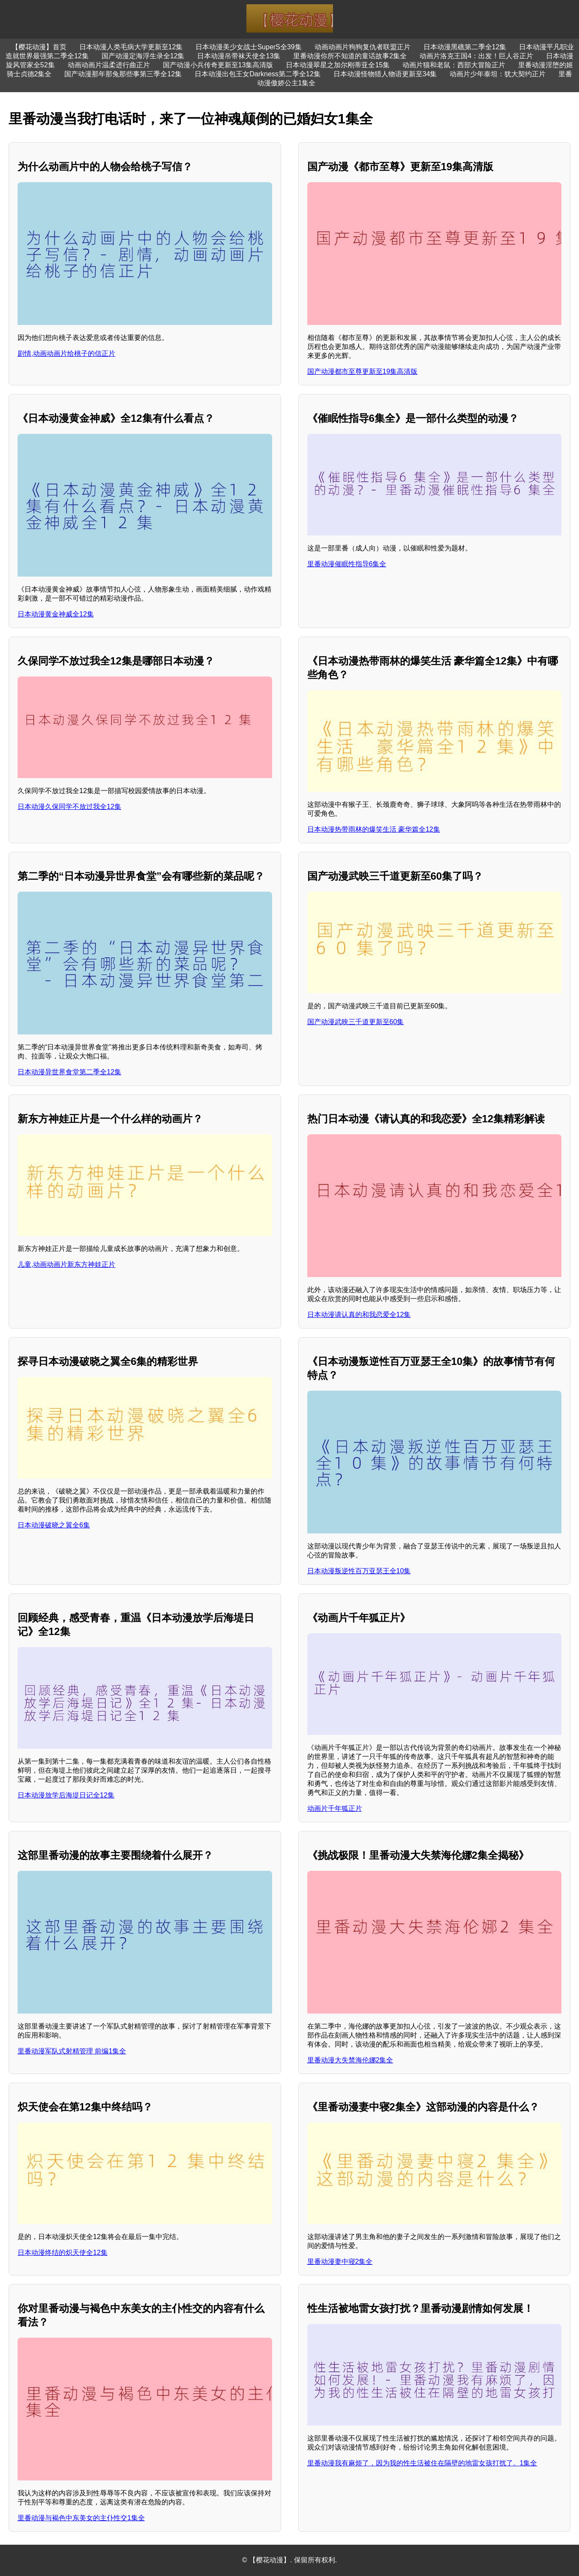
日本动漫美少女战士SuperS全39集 (248, 47)
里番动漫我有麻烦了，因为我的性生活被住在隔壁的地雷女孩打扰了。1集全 (422, 2463)
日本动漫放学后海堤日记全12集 (66, 1795)
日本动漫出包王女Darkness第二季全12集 (257, 74)
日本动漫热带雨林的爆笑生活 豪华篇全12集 (373, 829)
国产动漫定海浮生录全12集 (143, 56)
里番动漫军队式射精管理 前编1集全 (72, 2051)
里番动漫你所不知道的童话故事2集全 (350, 56)
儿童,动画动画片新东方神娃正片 (66, 1264)
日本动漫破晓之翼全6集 (54, 1525)
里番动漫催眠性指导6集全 (347, 564)
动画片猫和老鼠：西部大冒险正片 (453, 65)
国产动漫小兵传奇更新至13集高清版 (218, 65)
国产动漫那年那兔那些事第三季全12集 (123, 74)
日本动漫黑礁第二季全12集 (465, 47)
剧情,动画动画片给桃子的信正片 (66, 353)
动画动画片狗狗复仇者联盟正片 (363, 47)
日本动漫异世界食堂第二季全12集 (69, 1072)
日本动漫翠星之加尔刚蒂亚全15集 (338, 65)
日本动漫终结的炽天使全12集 (63, 2252)
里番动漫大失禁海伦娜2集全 (350, 2060)
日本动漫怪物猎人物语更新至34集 (385, 74)
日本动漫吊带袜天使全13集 (238, 56)
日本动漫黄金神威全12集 (56, 614)
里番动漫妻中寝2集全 (340, 2261)
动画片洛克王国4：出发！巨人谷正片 (476, 56)
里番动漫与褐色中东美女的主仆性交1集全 (81, 2518)
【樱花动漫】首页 (39, 47)
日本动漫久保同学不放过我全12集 (69, 806)
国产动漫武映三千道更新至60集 (355, 1021)
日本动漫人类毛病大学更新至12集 (131, 47)
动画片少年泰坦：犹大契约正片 (498, 74)
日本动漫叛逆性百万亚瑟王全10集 (359, 1571)
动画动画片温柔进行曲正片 (109, 65)
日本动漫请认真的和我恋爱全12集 (359, 1314)
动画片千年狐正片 (334, 1808)
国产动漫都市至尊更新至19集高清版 (362, 371)
